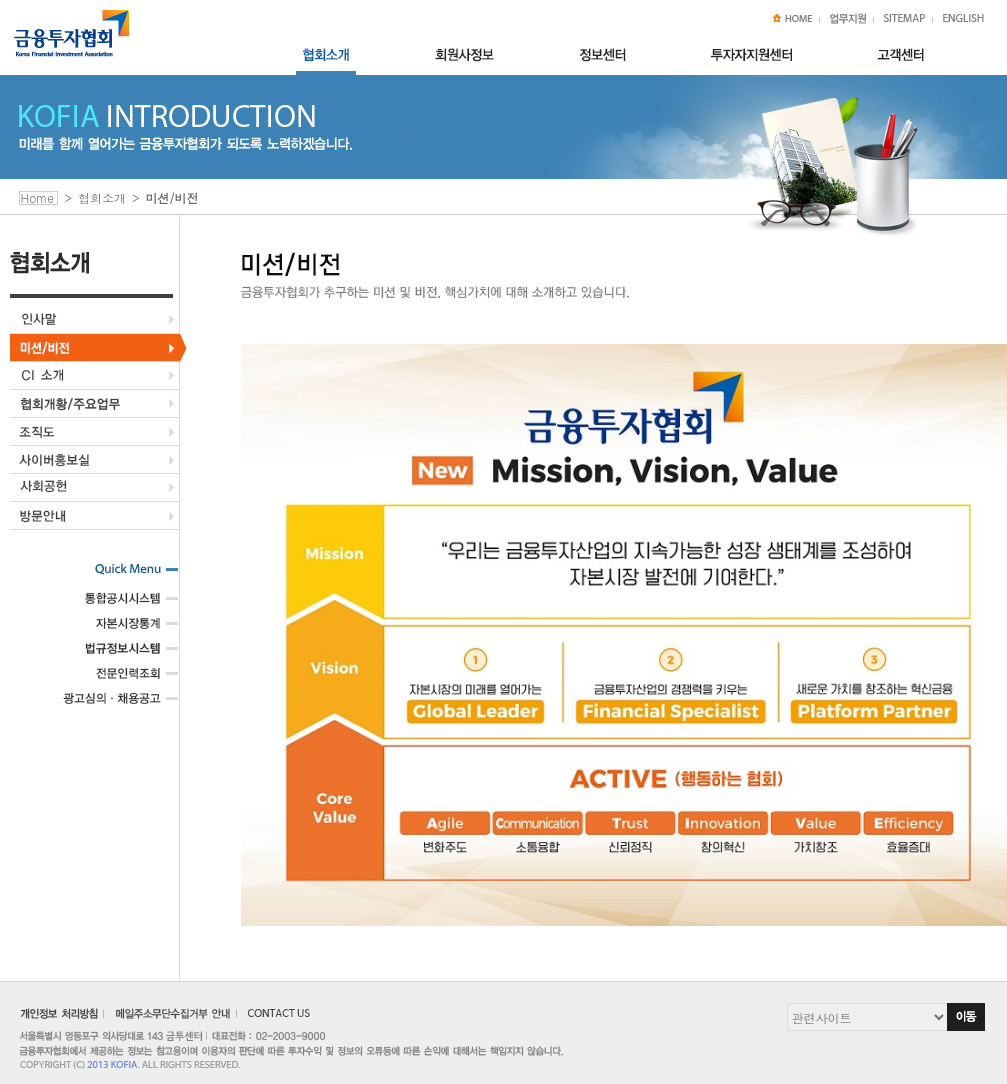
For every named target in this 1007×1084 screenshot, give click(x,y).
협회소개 (102, 197)
